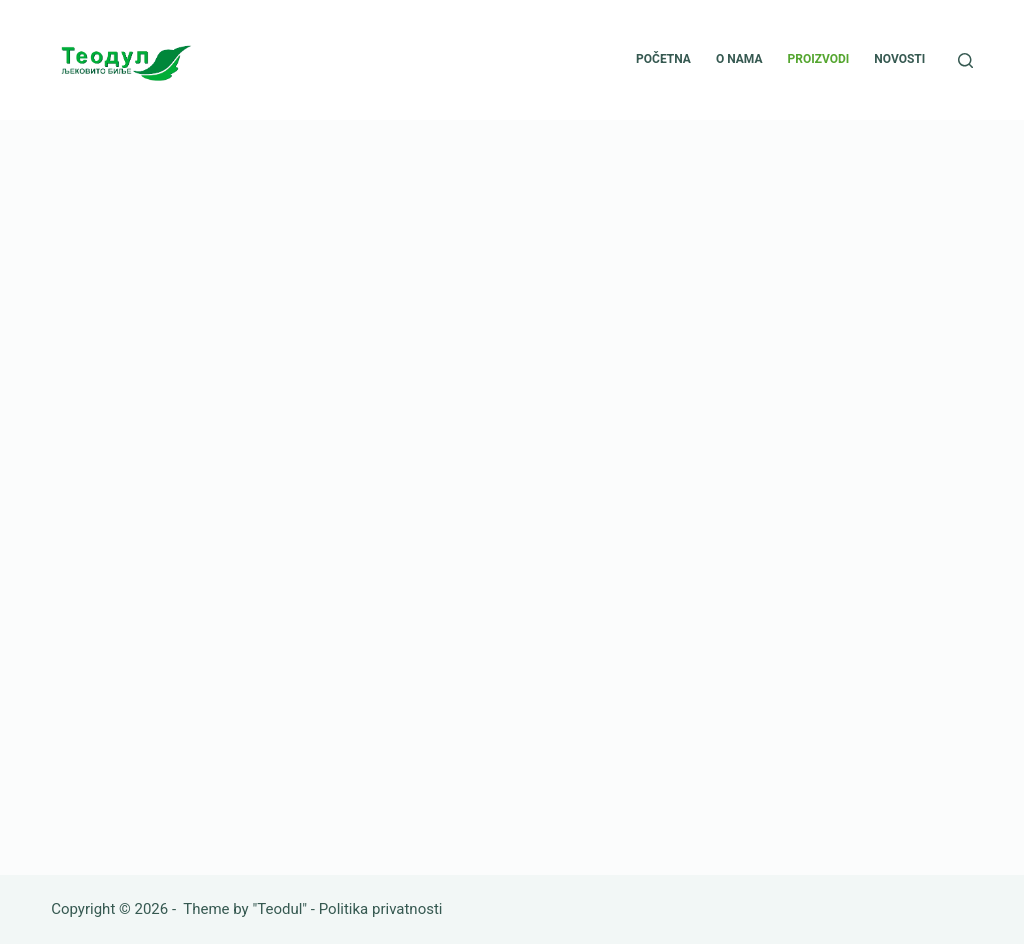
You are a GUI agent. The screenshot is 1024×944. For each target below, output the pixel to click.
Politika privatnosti (381, 909)
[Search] (965, 60)
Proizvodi (818, 59)
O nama (739, 59)
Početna (663, 59)
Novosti (899, 59)
